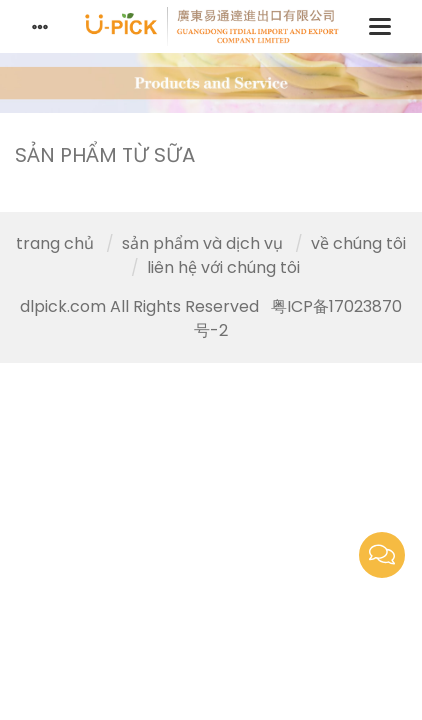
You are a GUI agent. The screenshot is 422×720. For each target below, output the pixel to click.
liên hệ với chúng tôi (223, 267)
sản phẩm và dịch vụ (202, 243)
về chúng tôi (358, 243)
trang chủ (55, 243)
